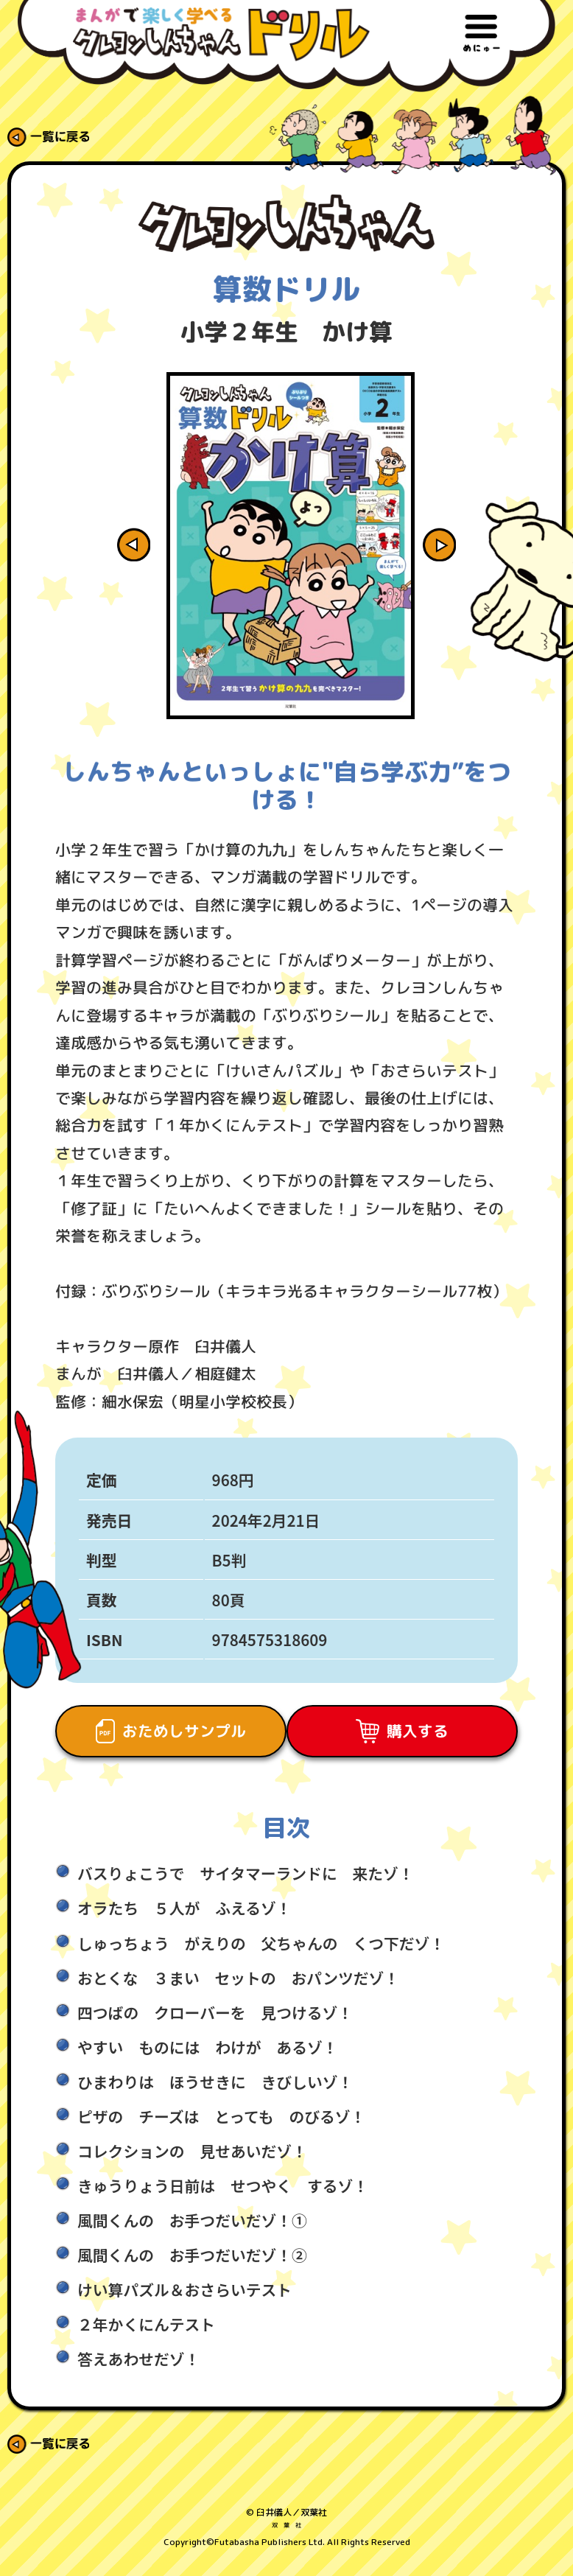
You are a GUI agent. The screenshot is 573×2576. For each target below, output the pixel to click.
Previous (111, 549)
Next (462, 549)
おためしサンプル (166, 1739)
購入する (407, 1739)
